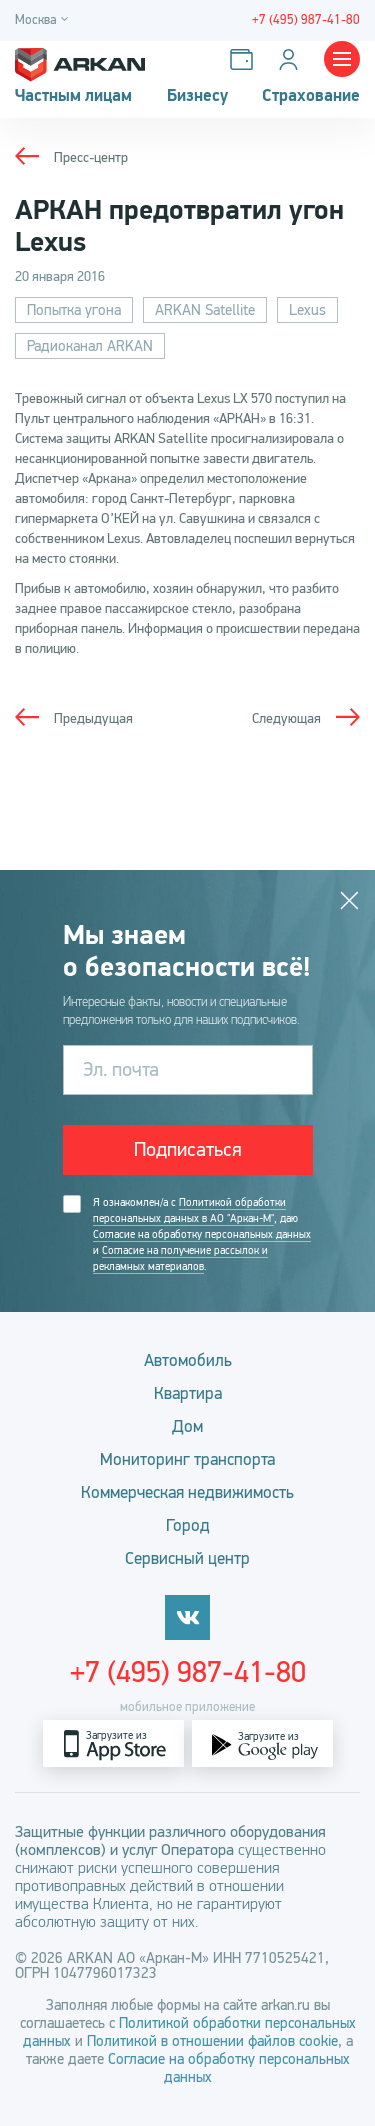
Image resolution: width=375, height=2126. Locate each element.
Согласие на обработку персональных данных (202, 1234)
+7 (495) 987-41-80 (188, 1672)
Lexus (307, 310)
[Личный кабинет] (292, 59)
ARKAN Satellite (205, 310)
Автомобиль (188, 1360)
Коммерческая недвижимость (187, 1492)
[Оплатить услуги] (245, 59)
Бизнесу (197, 96)
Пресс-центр (91, 157)
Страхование (311, 96)
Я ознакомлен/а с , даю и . (202, 1235)
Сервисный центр (187, 1558)
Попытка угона (74, 310)
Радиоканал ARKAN (90, 346)
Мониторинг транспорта (187, 1459)
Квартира (188, 1393)
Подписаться (188, 1149)
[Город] (44, 20)
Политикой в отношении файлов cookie (212, 2041)
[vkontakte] (187, 1617)
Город (188, 1525)
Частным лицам (73, 96)
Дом (187, 1426)
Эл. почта (121, 1069)
